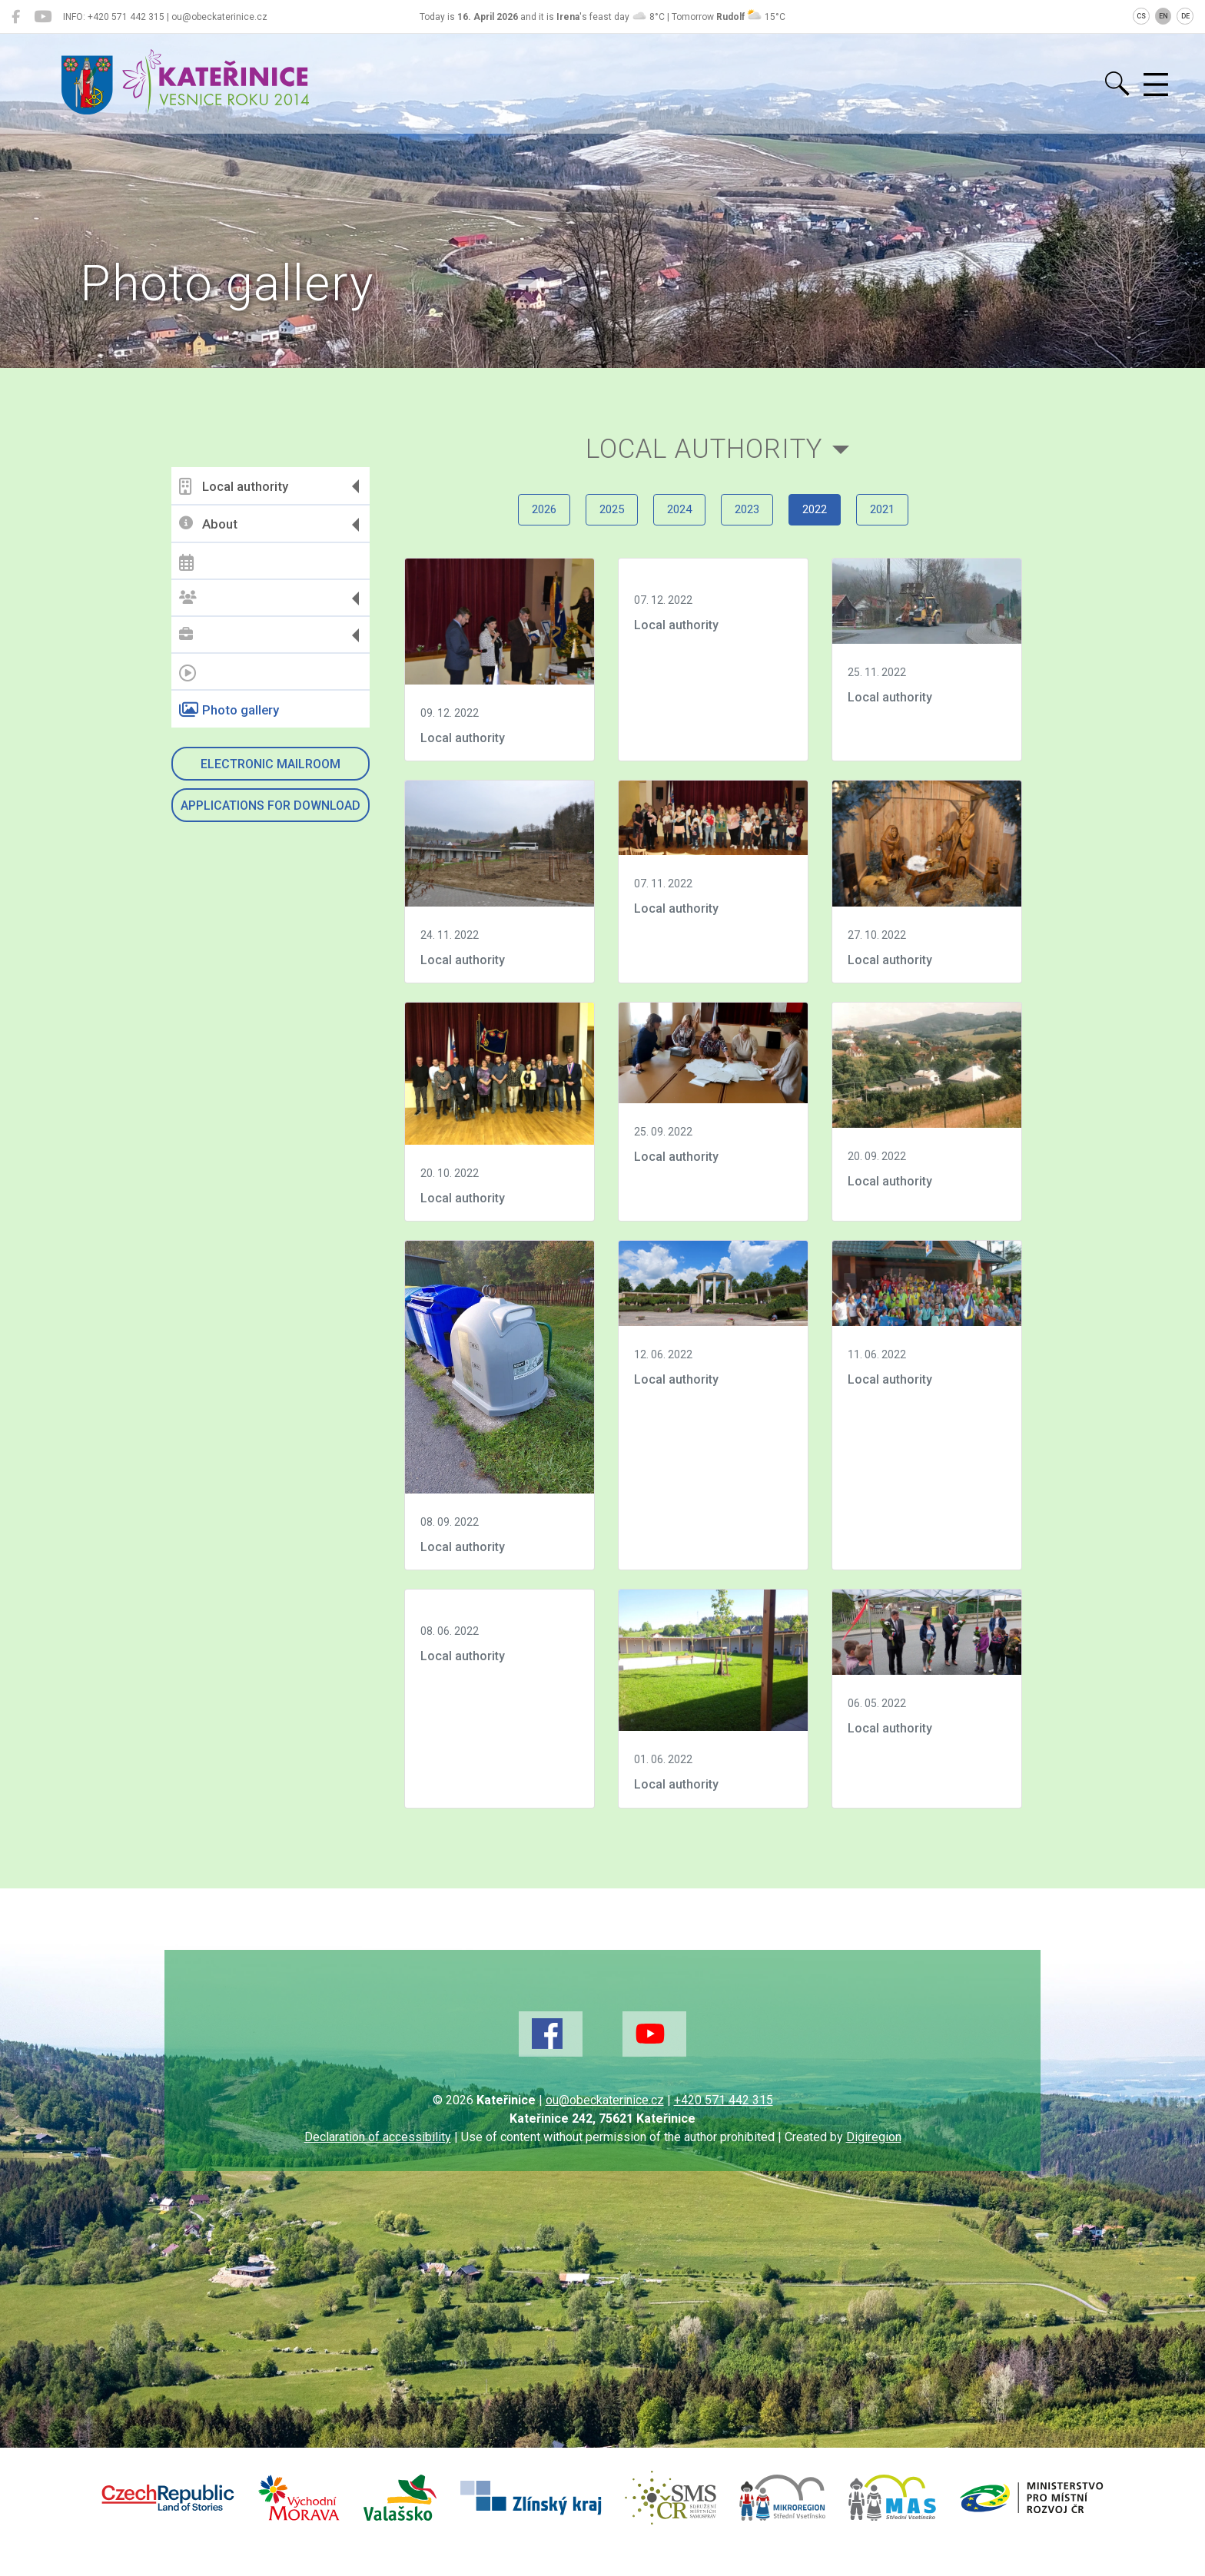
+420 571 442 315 (723, 2123)
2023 (752, 520)
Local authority (234, 486)
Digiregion (873, 2160)
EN (1163, 16)
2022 (831, 520)
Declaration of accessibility (377, 2160)
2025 (595, 520)
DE (1185, 16)
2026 (517, 520)
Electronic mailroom (271, 764)
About (209, 524)
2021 (909, 520)
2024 (674, 520)
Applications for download (271, 805)
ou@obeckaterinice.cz (605, 2123)
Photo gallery (230, 709)
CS (1141, 16)
